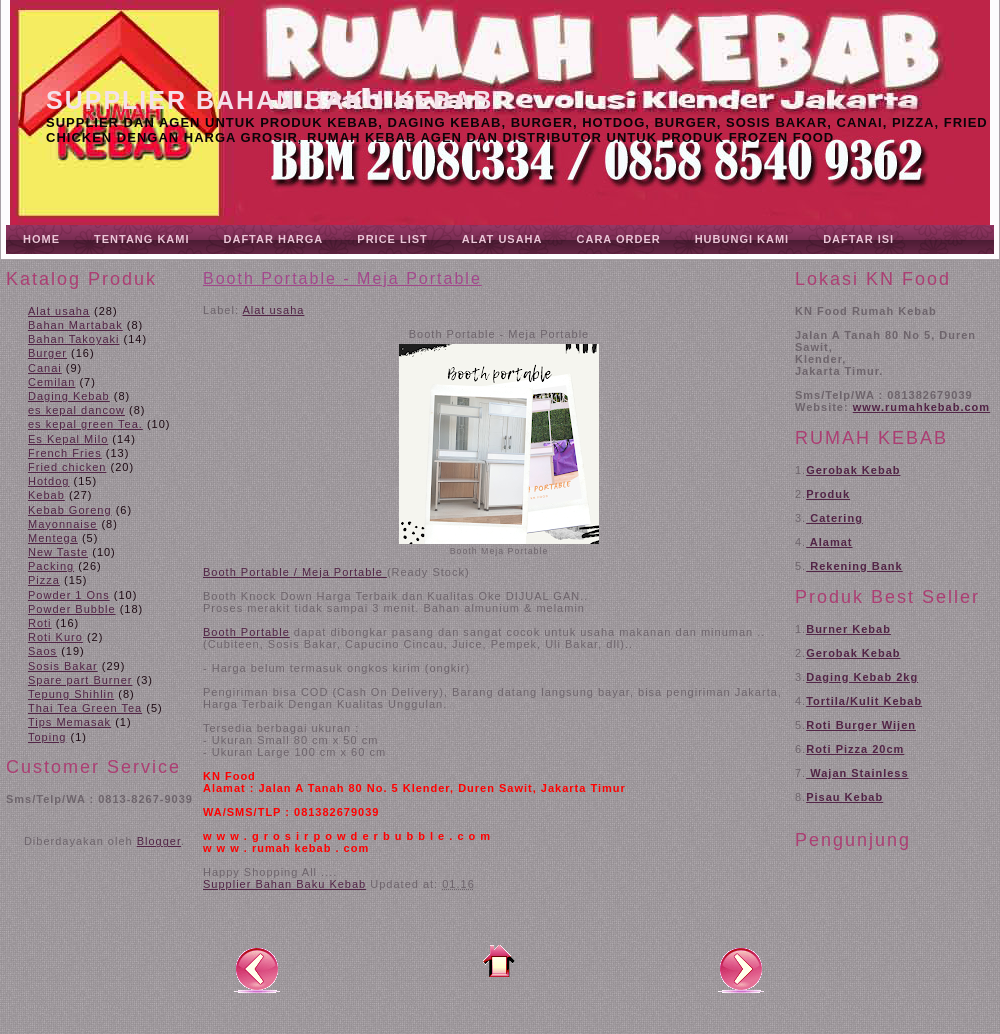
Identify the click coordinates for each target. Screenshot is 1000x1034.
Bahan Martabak (75, 325)
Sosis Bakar (63, 666)
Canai (45, 368)
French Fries (65, 453)
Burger (47, 353)
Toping (47, 737)
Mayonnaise (62, 524)
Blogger (159, 841)
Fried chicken (67, 467)
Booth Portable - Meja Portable (342, 278)
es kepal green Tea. (85, 424)
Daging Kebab (69, 396)
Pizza (44, 580)
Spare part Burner (80, 680)
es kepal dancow (76, 410)
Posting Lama (741, 969)
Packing (51, 566)
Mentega (53, 538)
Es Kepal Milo (68, 439)
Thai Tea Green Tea (85, 708)
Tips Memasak (69, 722)
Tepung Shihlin (71, 694)
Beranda (499, 961)
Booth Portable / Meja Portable (295, 572)
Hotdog (48, 481)
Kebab (46, 495)
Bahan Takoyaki (73, 339)
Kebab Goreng (70, 510)
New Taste (58, 552)
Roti (40, 623)
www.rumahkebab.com (921, 407)
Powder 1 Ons (69, 595)
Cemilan (51, 382)
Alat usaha (59, 311)
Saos (42, 651)
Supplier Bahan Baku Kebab (269, 100)
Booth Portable (246, 632)
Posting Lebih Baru (257, 969)
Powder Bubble (72, 609)
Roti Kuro (55, 637)
